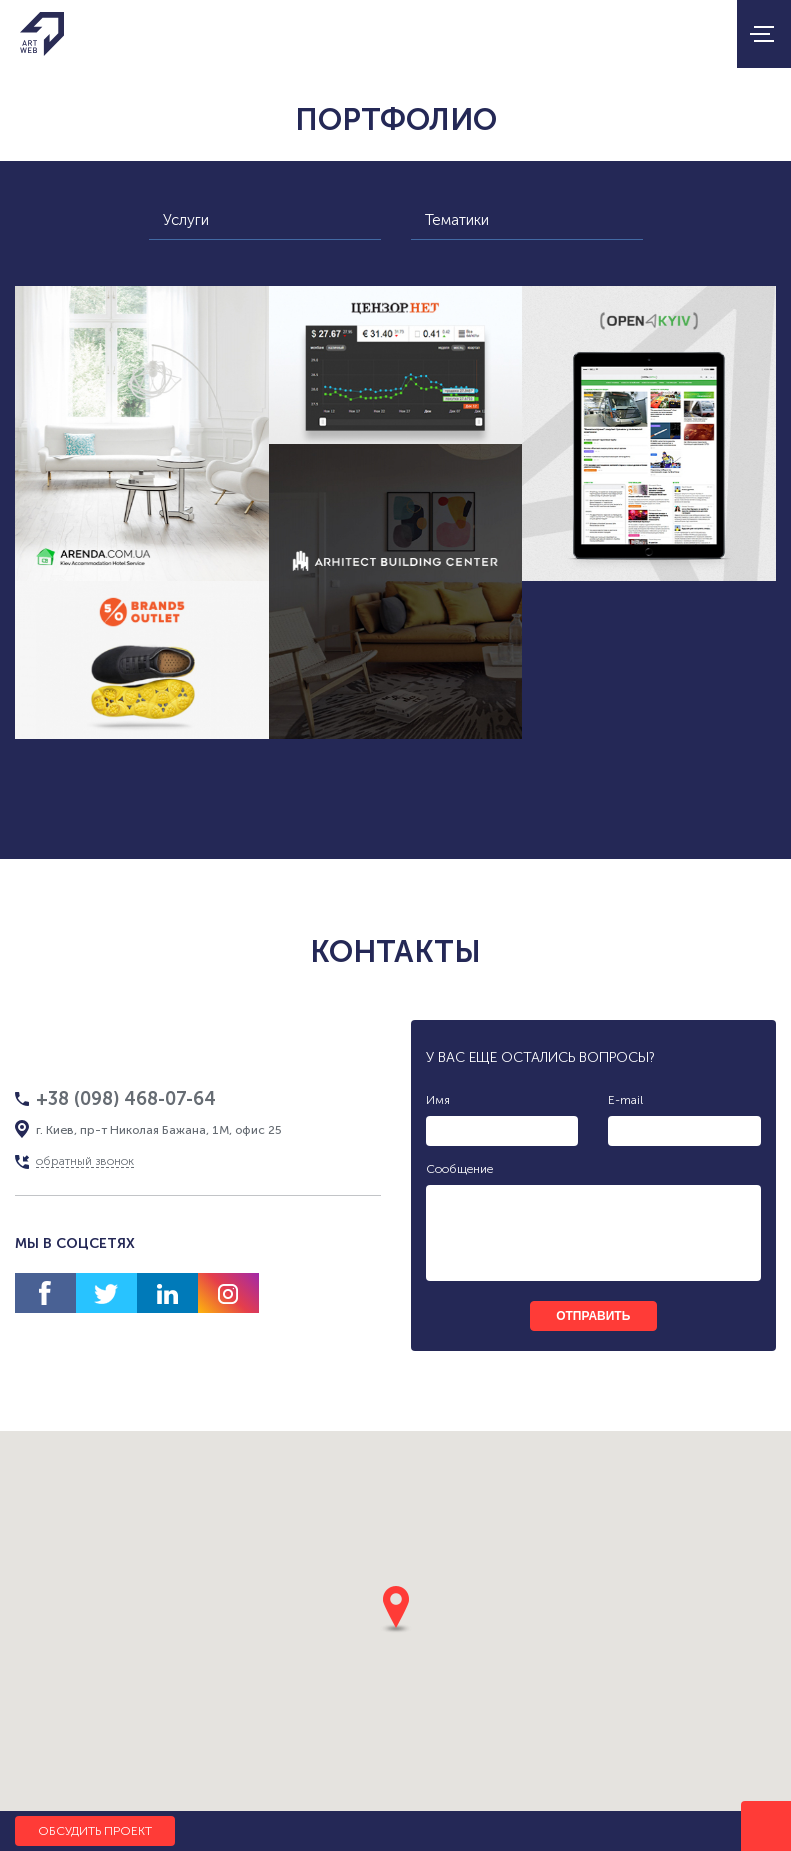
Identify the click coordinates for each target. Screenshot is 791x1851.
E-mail (625, 1100)
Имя (438, 1100)
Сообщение (459, 1169)
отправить (593, 1316)
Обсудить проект (95, 1831)
